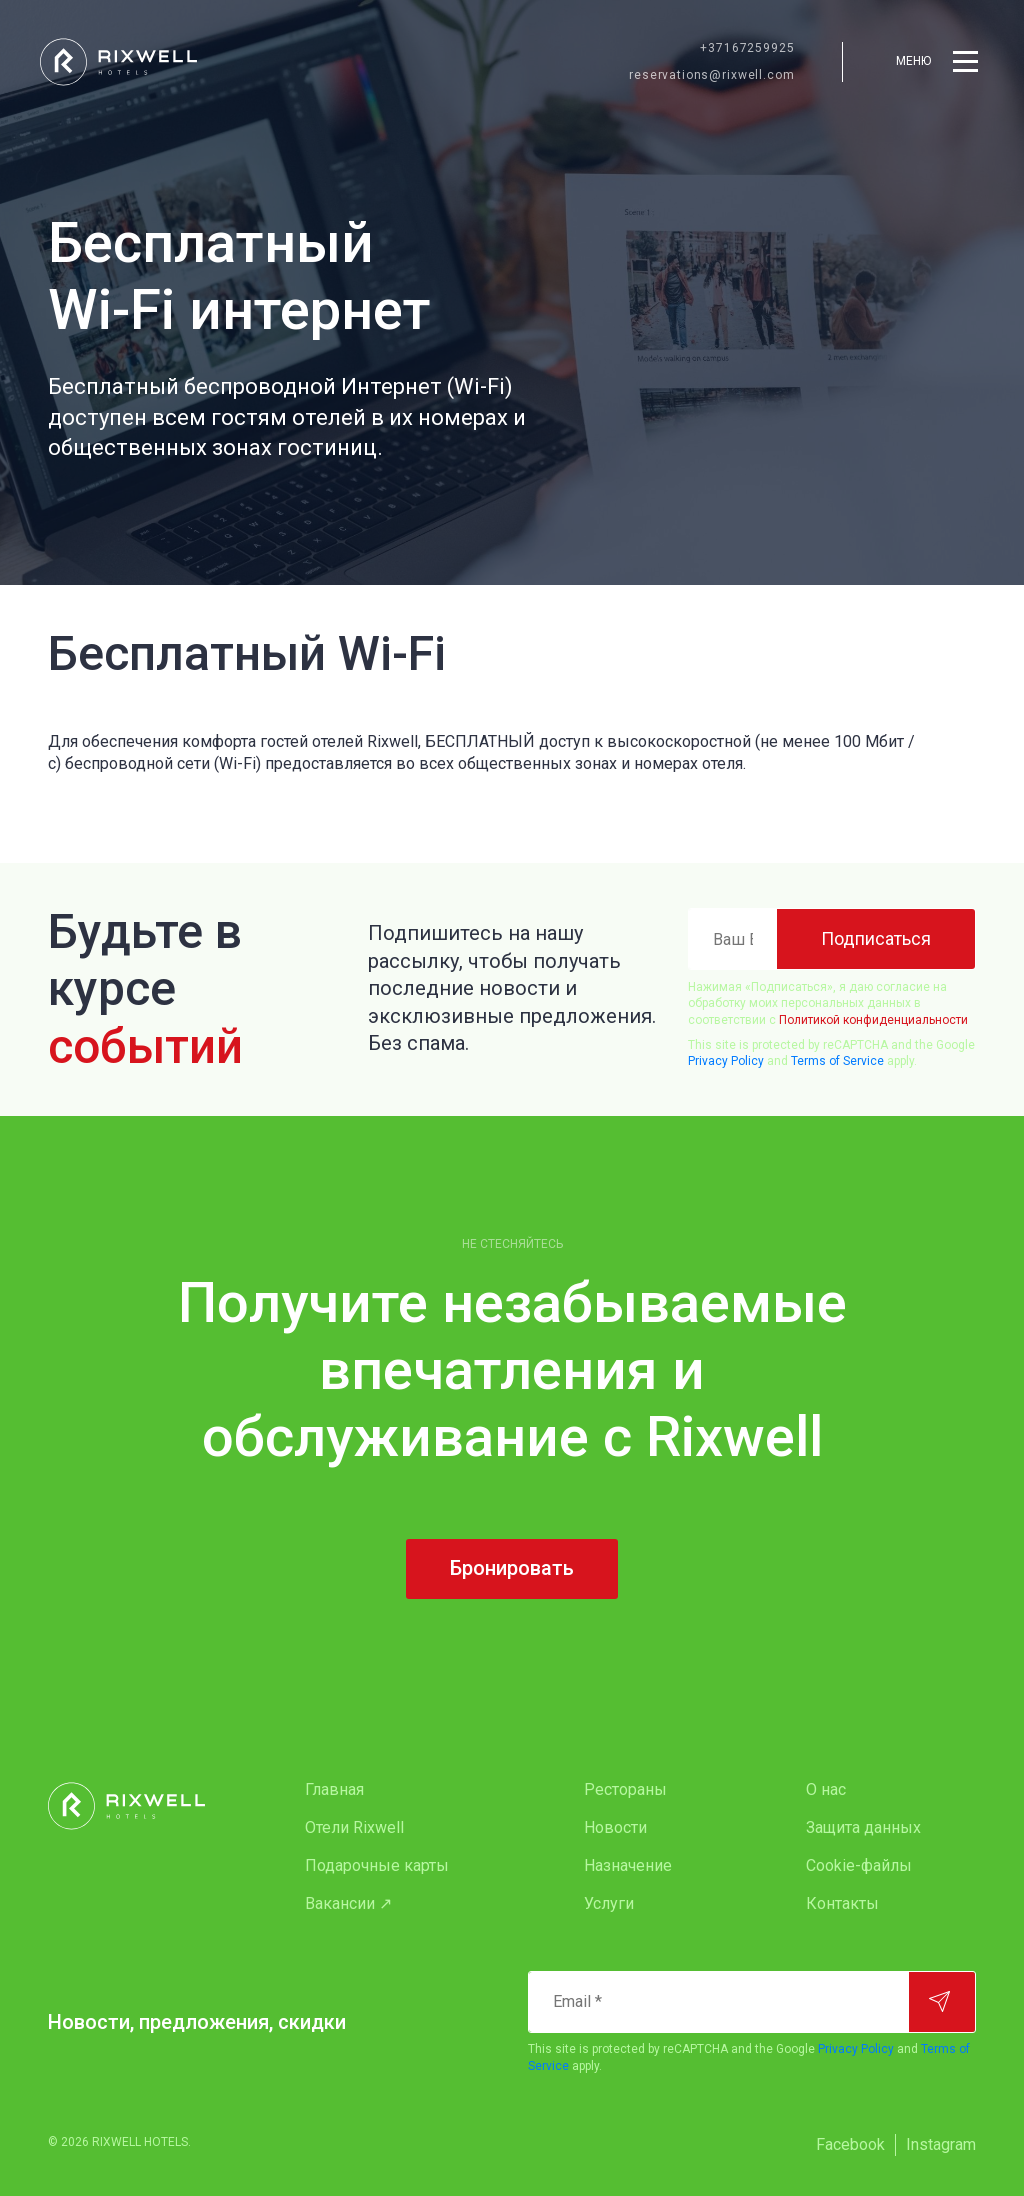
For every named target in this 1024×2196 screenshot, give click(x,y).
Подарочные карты (377, 1865)
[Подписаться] (876, 939)
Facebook (850, 2144)
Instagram (941, 2144)
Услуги (609, 1903)
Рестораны (625, 1789)
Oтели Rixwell (354, 1827)
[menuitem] (404, 1790)
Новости (615, 1827)
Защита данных (863, 1827)
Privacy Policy (726, 1061)
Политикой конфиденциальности (873, 1020)
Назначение (628, 1865)
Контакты (842, 1903)
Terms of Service (837, 1061)
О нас (826, 1789)
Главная (334, 1789)
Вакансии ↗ (348, 1903)
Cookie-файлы (859, 1865)
